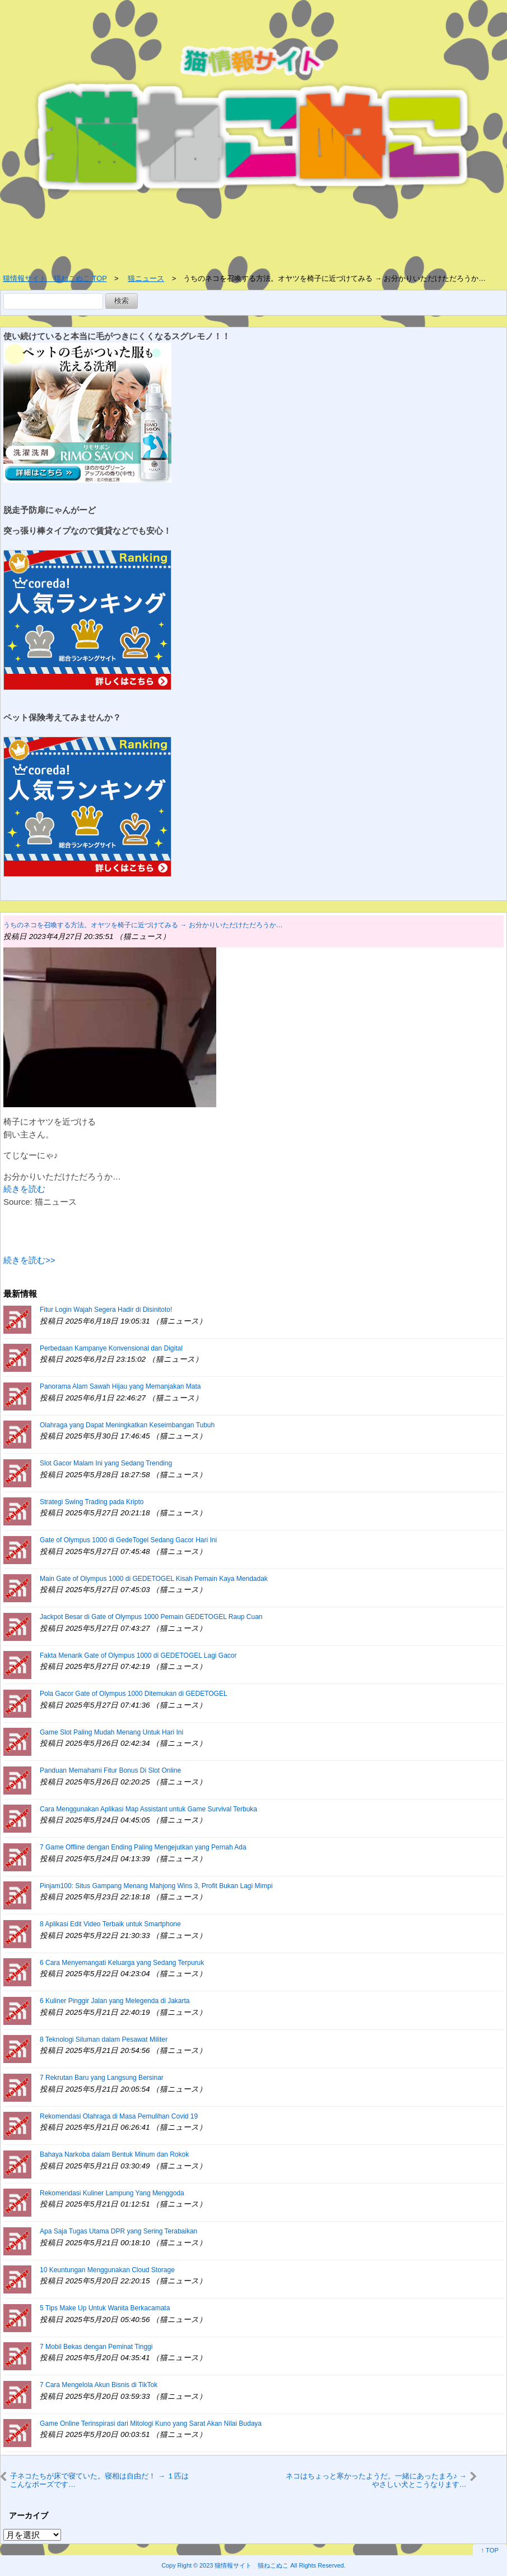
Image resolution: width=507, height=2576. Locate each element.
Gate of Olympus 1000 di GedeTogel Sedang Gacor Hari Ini (128, 1540)
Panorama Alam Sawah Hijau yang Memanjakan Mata (120, 1386)
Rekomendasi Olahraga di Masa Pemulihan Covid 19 (119, 2116)
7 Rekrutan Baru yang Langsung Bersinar (102, 2078)
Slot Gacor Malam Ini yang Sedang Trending (106, 1463)
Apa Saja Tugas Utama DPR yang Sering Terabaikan (118, 2231)
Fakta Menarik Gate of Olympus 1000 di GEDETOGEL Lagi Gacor (138, 1655)
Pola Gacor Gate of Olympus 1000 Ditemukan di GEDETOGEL (133, 1694)
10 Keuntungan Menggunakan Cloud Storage (107, 2270)
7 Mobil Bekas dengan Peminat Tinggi (96, 2347)
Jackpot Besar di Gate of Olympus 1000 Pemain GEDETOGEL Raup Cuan (151, 1617)
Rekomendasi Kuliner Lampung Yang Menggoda (112, 2193)
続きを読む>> (29, 1260)
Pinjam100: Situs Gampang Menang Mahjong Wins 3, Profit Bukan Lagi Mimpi (156, 1886)
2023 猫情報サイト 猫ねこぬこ (244, 2565)
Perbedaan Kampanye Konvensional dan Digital (111, 1348)
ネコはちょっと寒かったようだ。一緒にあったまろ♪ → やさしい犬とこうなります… (376, 2480)
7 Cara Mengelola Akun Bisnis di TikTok (98, 2385)
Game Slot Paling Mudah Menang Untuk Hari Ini (111, 1732)
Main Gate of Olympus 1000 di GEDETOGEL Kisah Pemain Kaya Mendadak (154, 1579)
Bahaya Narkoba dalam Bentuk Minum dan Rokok (114, 2154)
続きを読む (24, 1189)
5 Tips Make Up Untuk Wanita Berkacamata (105, 2308)
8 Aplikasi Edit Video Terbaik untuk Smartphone (110, 1924)
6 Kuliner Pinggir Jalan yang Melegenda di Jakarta (115, 2001)
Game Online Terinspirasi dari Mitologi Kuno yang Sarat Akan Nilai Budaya (151, 2423)
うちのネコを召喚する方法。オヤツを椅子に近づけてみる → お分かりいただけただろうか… (143, 925)
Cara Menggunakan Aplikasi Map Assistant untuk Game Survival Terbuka (148, 1809)
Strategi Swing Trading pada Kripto (91, 1502)
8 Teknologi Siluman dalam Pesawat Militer (104, 2039)
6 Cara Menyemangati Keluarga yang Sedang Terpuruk (122, 1963)
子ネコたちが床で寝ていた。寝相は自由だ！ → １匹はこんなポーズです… (99, 2480)
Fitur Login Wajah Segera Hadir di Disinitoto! (106, 1310)
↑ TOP (490, 2550)
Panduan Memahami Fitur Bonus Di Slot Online (110, 1770)
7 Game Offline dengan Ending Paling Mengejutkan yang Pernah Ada (143, 1847)
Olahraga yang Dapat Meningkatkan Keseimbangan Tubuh (127, 1425)
